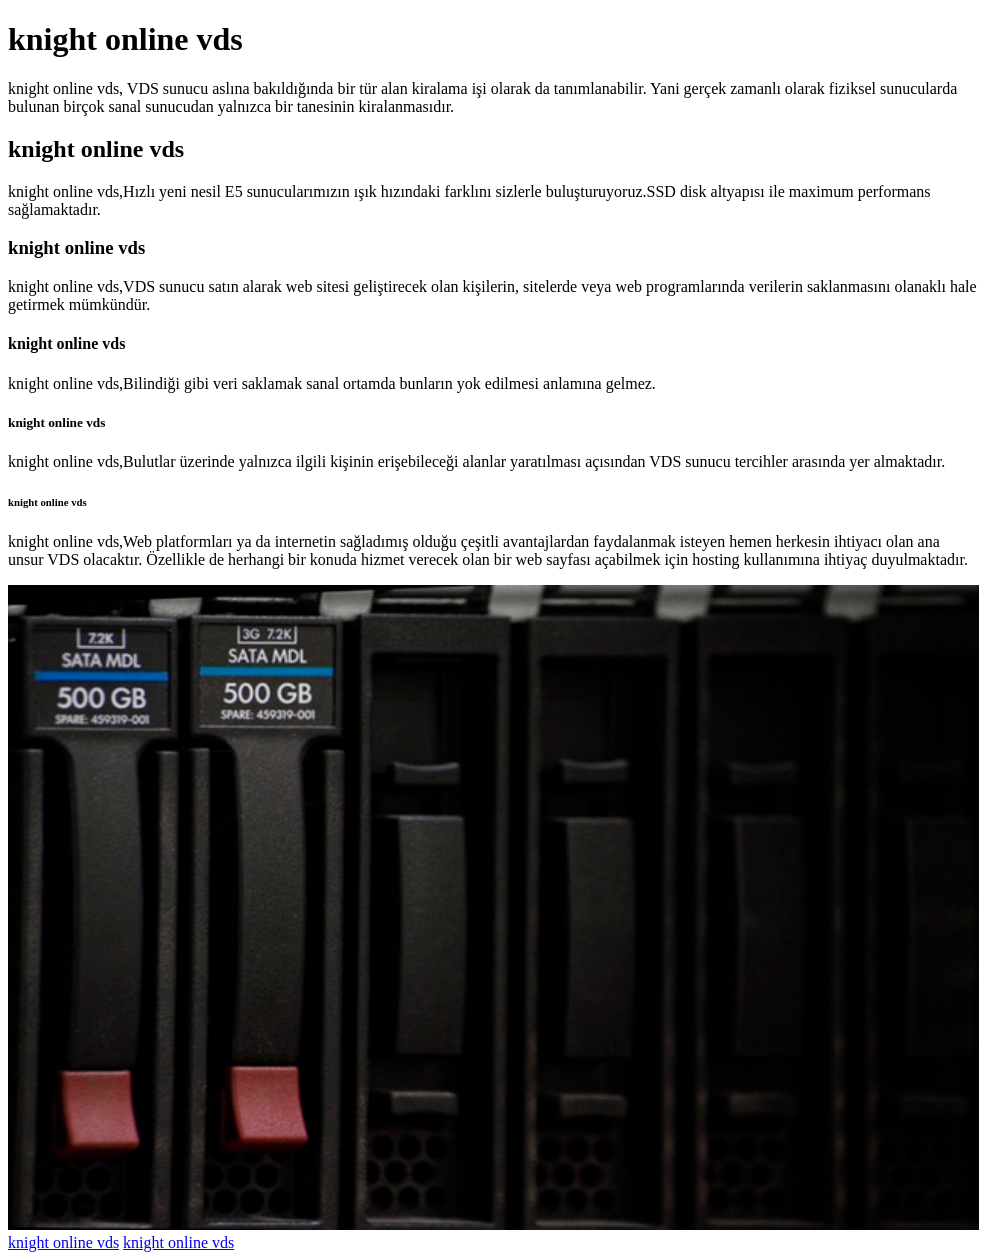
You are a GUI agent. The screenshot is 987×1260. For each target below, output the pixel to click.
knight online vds (63, 1242)
